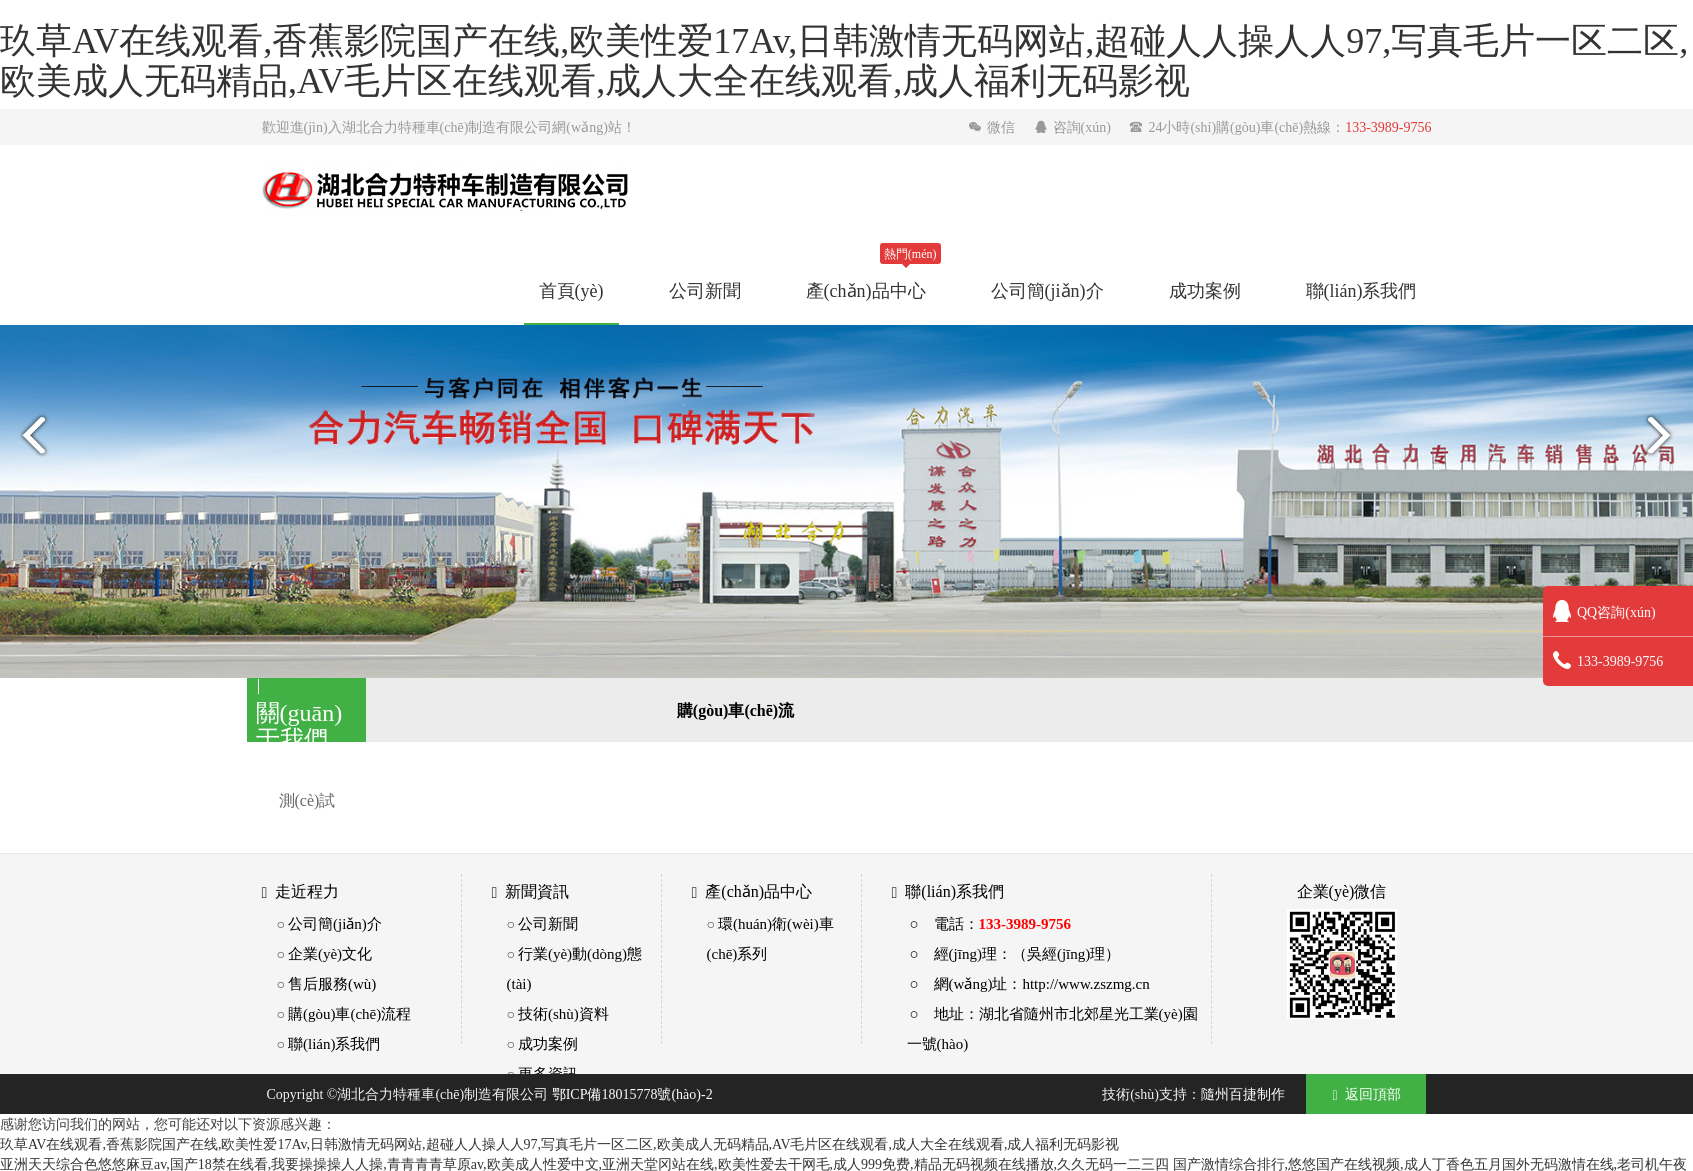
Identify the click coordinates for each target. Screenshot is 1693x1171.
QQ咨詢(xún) (1604, 612)
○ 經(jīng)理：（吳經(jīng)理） (1015, 953)
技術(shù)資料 (563, 1013)
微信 (993, 127)
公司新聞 (705, 290)
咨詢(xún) (1074, 127)
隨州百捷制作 (1243, 1094)
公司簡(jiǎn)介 (1047, 290)
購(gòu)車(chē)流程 (349, 1013)
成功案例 (1205, 290)
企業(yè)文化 (330, 953)
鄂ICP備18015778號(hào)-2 (632, 1094)
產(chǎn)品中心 (866, 290)
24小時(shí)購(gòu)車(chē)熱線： (1280, 127)
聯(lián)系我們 (1361, 290)
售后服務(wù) (332, 983)
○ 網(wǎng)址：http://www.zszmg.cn (1030, 983)
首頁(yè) (571, 290)
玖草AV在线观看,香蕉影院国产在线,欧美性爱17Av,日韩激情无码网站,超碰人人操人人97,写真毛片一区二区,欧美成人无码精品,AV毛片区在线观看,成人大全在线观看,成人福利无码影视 (560, 1144)
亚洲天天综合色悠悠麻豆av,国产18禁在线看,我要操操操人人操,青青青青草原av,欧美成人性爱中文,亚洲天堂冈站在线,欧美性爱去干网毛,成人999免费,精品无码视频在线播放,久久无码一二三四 (584, 1164)
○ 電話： (991, 923)
